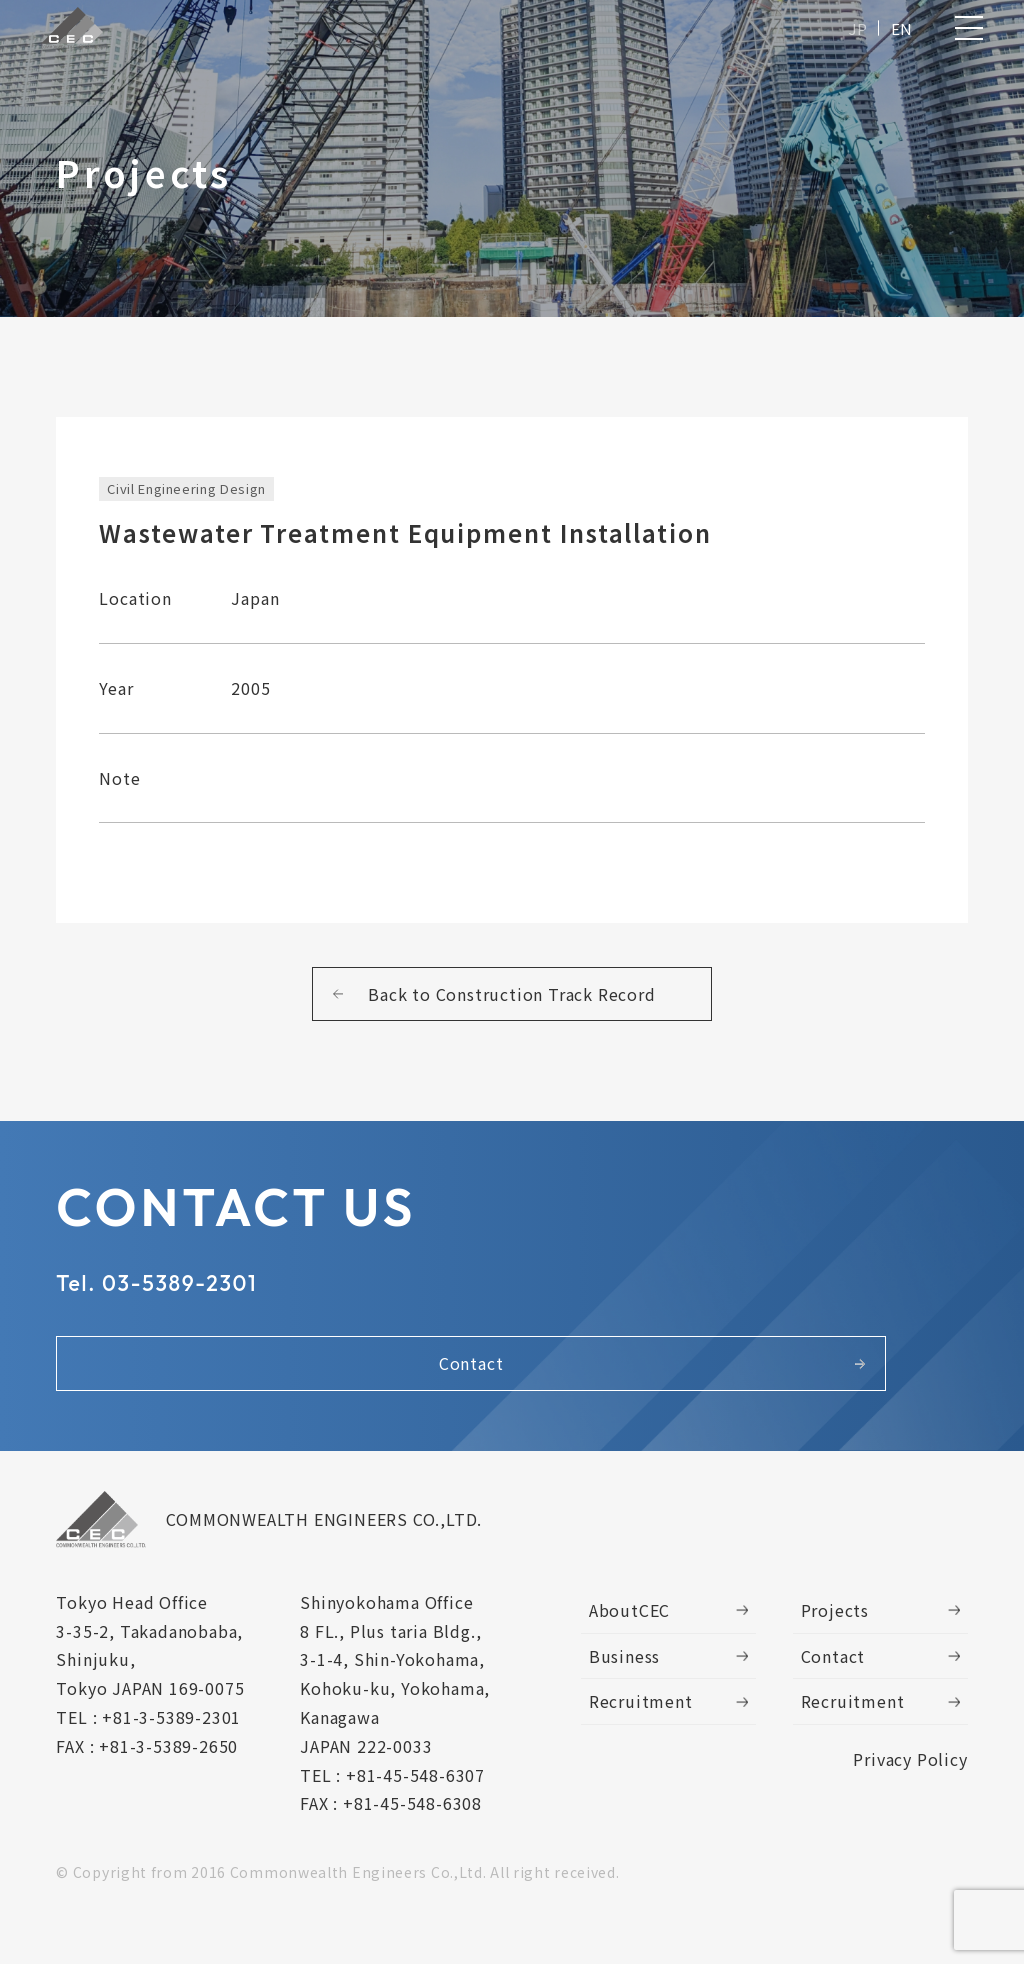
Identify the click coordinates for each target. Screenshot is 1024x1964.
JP (854, 32)
